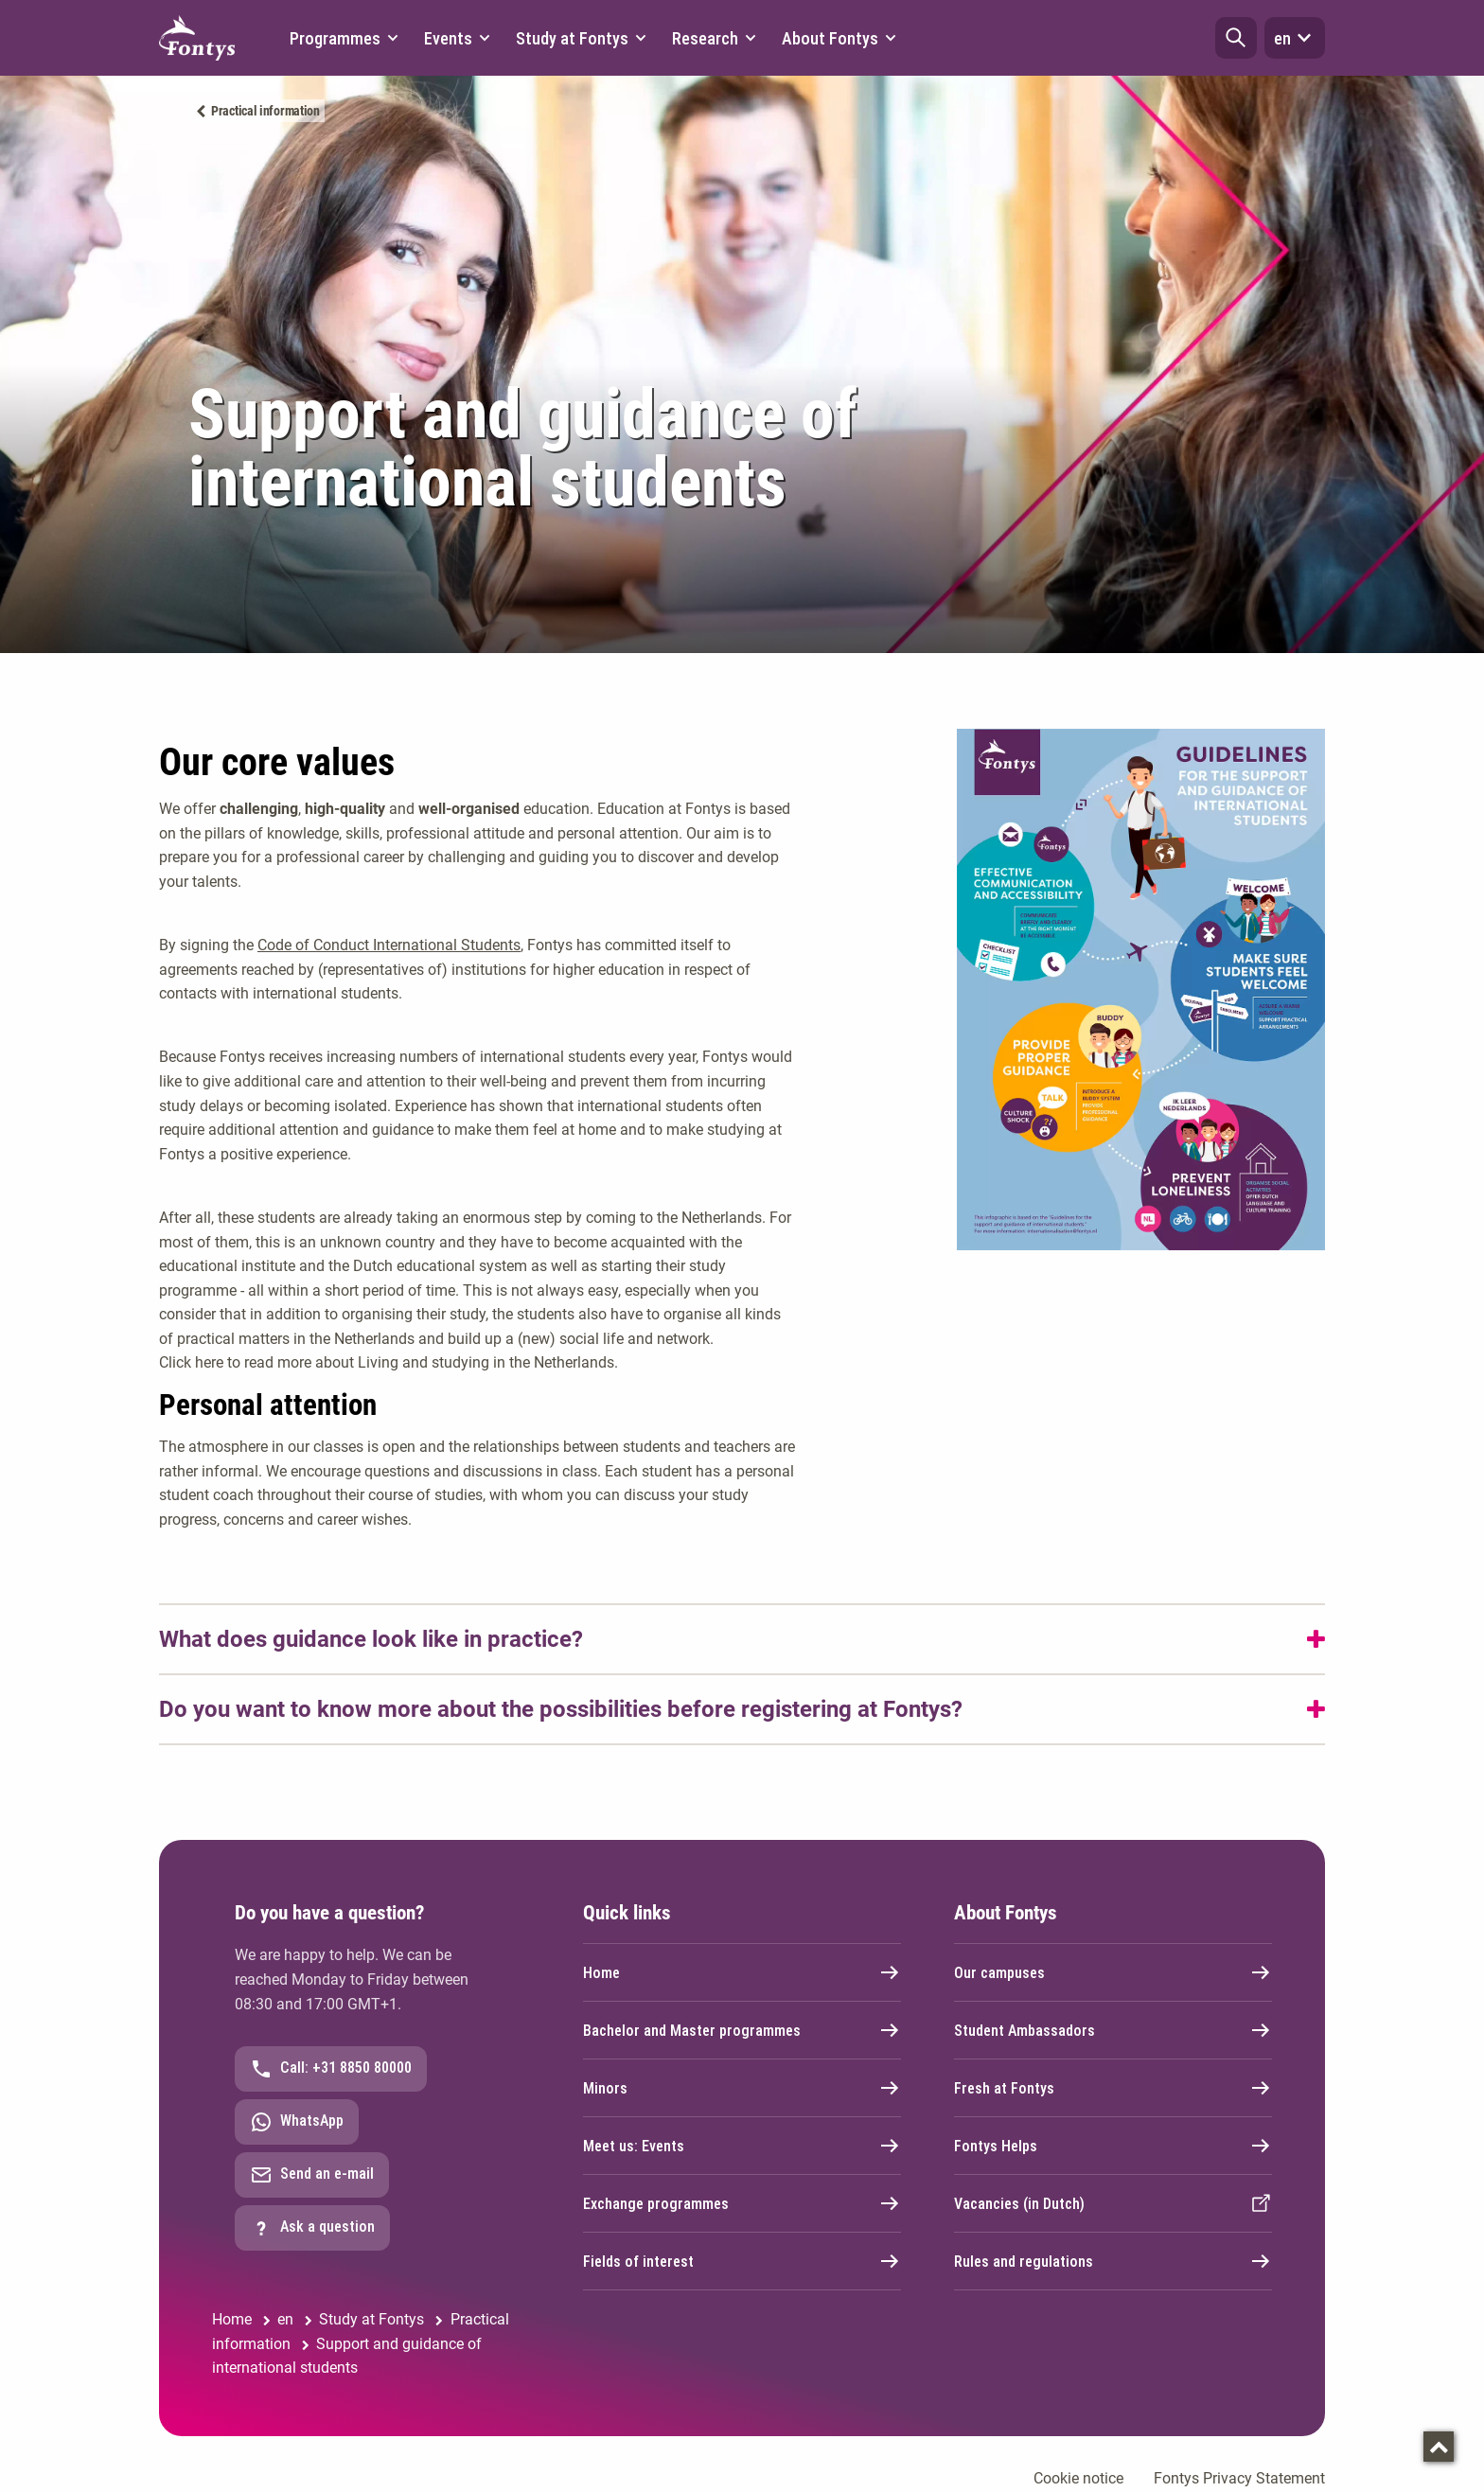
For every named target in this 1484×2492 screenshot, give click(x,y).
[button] (1236, 38)
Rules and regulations (1113, 2261)
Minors (742, 2088)
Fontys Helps (1113, 2145)
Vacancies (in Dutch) (1113, 2203)
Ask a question (312, 2228)
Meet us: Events (742, 2145)
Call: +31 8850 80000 (331, 2069)
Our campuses (1113, 1972)
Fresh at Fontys (1113, 2088)
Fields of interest (742, 2261)
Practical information (265, 110)
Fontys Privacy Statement (1239, 2478)
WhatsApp (297, 2122)
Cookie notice (1078, 2478)
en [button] (1295, 38)
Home (742, 1972)
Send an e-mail (312, 2175)
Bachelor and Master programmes (742, 2030)
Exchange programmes (742, 2203)
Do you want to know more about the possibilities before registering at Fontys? (561, 1709)
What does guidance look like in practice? (371, 1639)
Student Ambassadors (1113, 2030)
